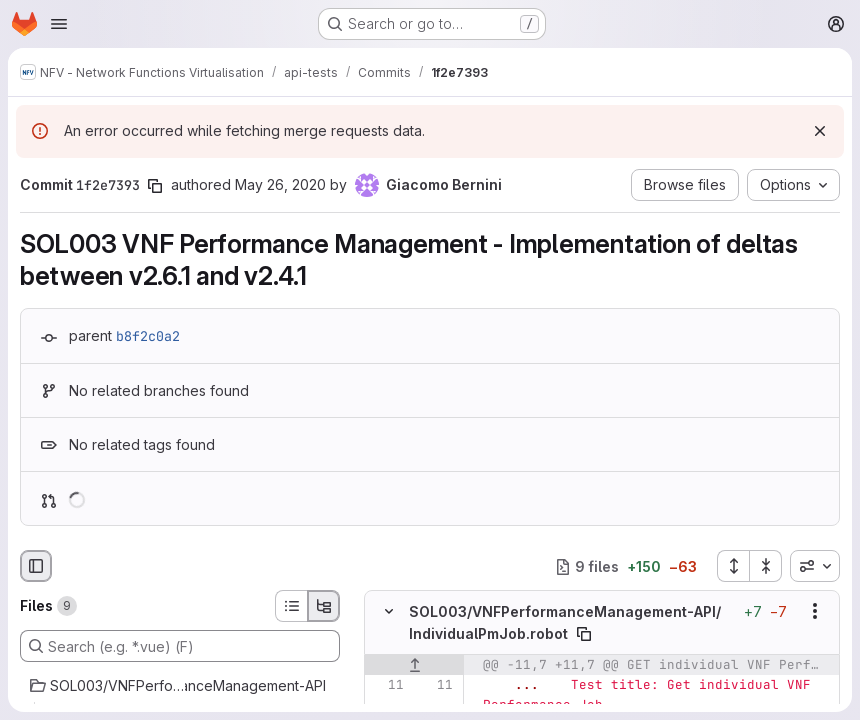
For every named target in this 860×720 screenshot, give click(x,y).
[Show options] (815, 611)
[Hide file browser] (36, 566)
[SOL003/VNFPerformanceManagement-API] (180, 686)
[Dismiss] (820, 131)
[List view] (291, 606)
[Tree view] (324, 606)
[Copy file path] (584, 634)
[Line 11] (387, 685)
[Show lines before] (414, 665)
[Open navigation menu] (59, 24)
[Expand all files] (733, 566)
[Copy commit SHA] (155, 186)
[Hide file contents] (389, 611)
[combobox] (815, 566)
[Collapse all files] (766, 566)
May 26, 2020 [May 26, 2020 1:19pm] (280, 184)
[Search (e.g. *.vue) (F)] (180, 646)
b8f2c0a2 (148, 336)
